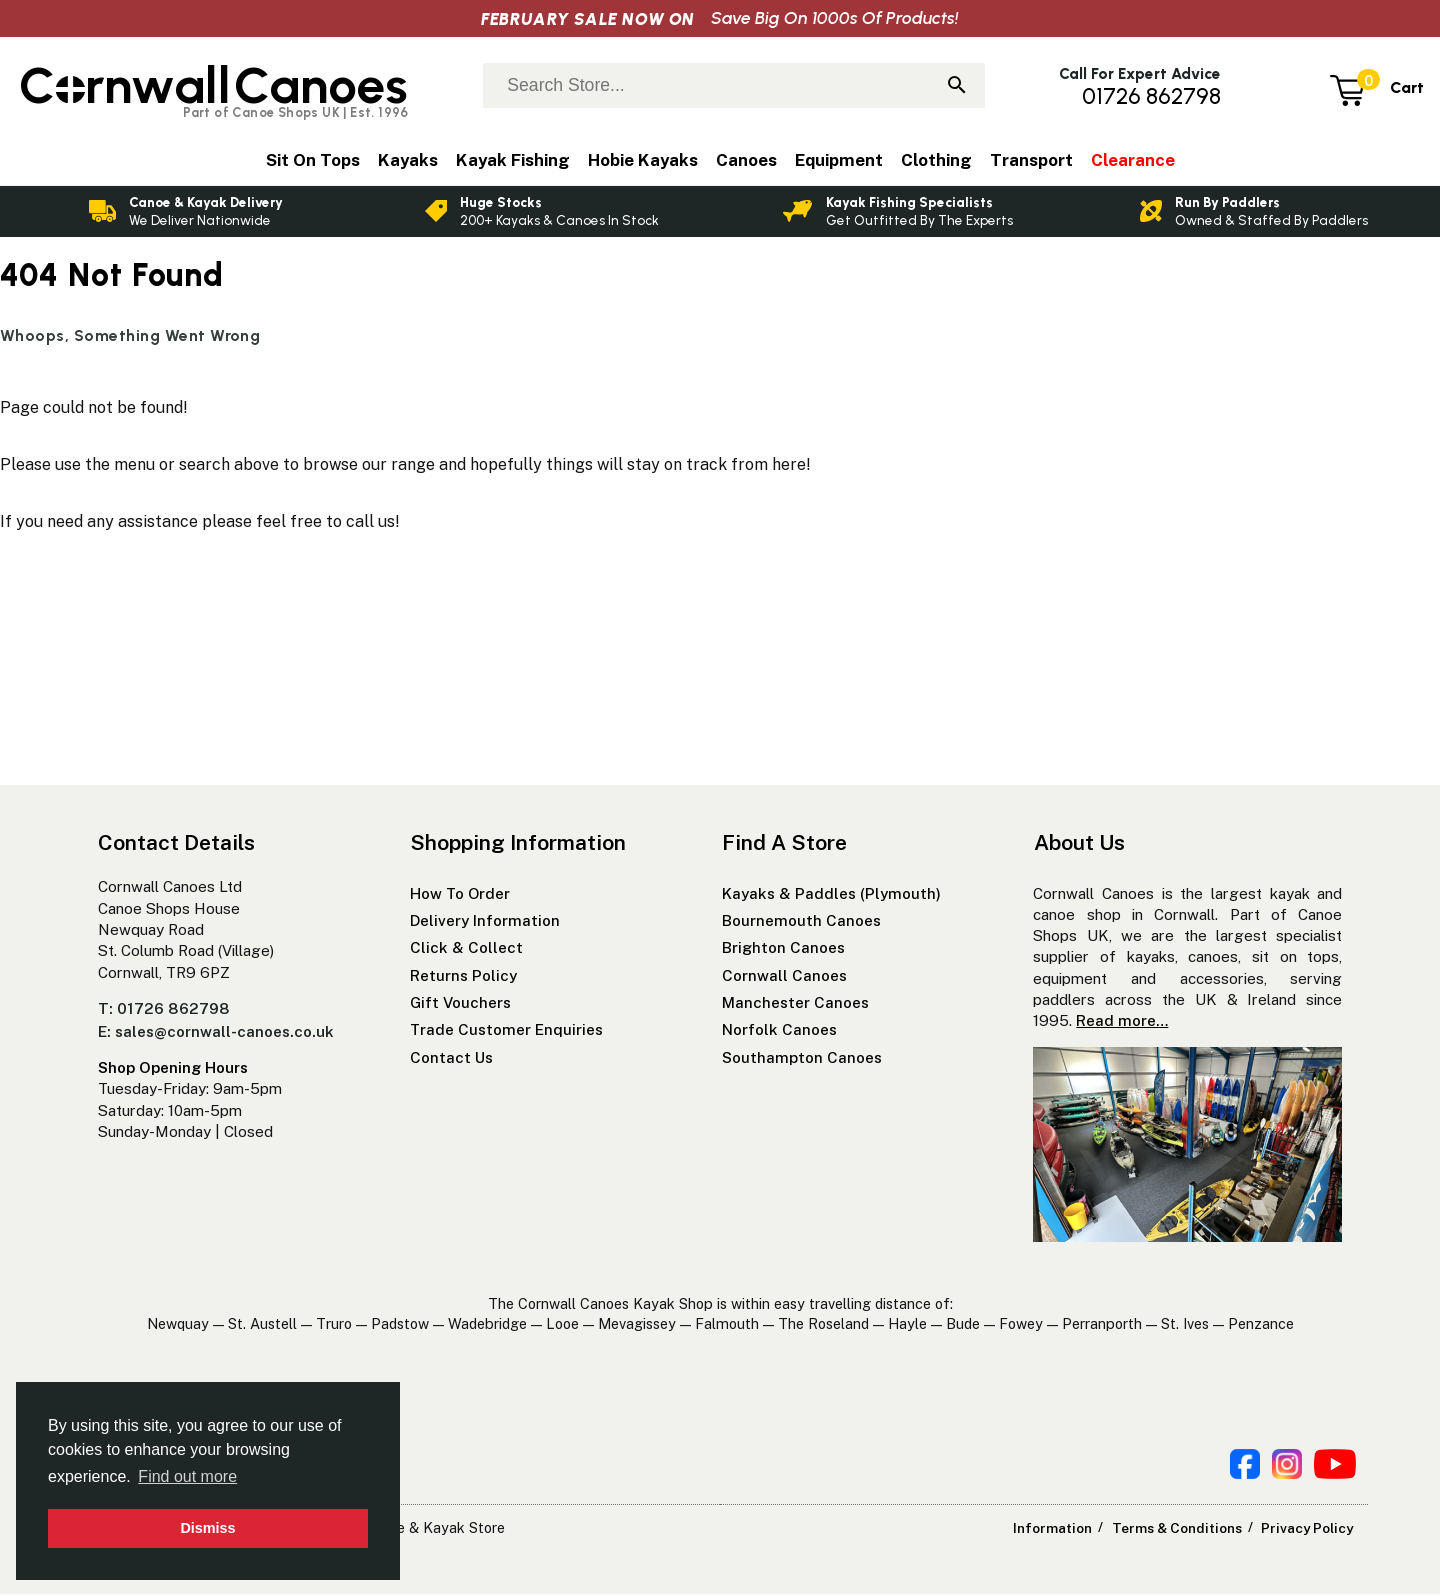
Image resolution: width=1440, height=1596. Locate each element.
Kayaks (408, 160)
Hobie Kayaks (643, 160)
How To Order (460, 895)
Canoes (746, 160)
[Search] (957, 87)
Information (1061, 1530)
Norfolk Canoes (779, 1032)
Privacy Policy (1307, 1530)
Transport (1031, 160)
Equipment (839, 160)
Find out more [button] (187, 1476)
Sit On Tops (313, 160)
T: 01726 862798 (164, 1011)
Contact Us (451, 1059)
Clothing (936, 160)
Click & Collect (466, 950)
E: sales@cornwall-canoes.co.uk (216, 1033)
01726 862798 (1151, 96)
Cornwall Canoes (784, 977)
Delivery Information (485, 923)
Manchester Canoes (795, 1005)
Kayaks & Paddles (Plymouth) (831, 895)
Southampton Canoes (802, 1059)
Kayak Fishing (513, 160)
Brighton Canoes (783, 950)
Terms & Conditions (1181, 1530)
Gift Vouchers (460, 1005)
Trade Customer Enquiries (506, 1032)
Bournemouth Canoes (801, 923)
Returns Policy (463, 977)
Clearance (1133, 160)
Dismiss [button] (207, 1528)
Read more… (1122, 1023)
